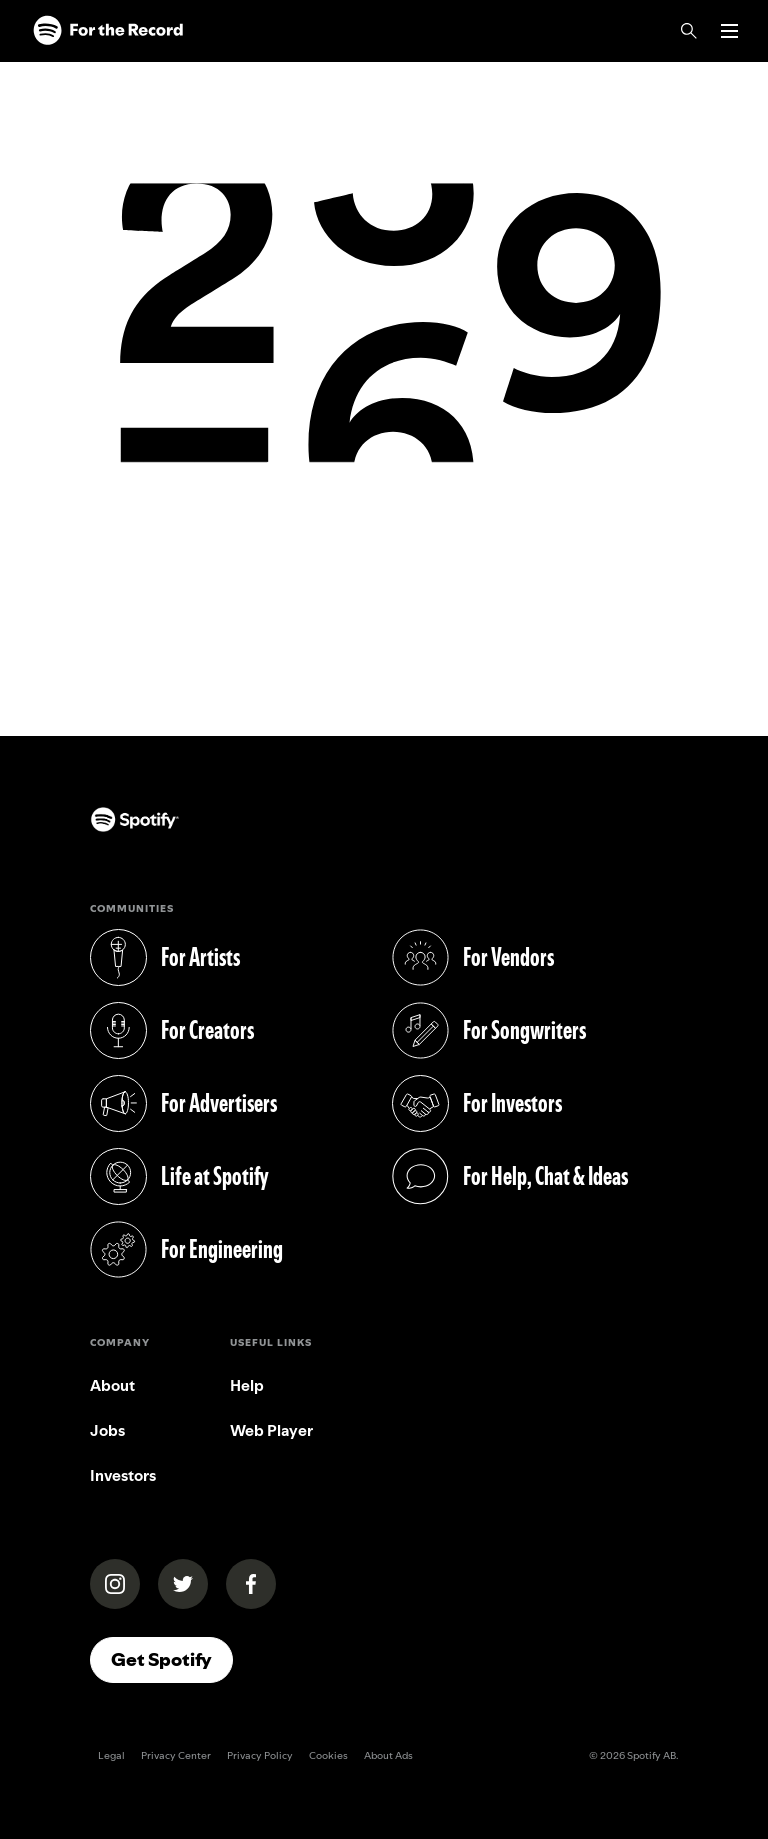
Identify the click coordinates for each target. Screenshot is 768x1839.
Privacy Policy (260, 1755)
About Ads (388, 1755)
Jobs (107, 1430)
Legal (111, 1755)
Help (247, 1385)
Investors (123, 1475)
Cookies (328, 1755)
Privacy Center (176, 1755)
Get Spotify (161, 1659)
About (112, 1385)
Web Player (271, 1430)
